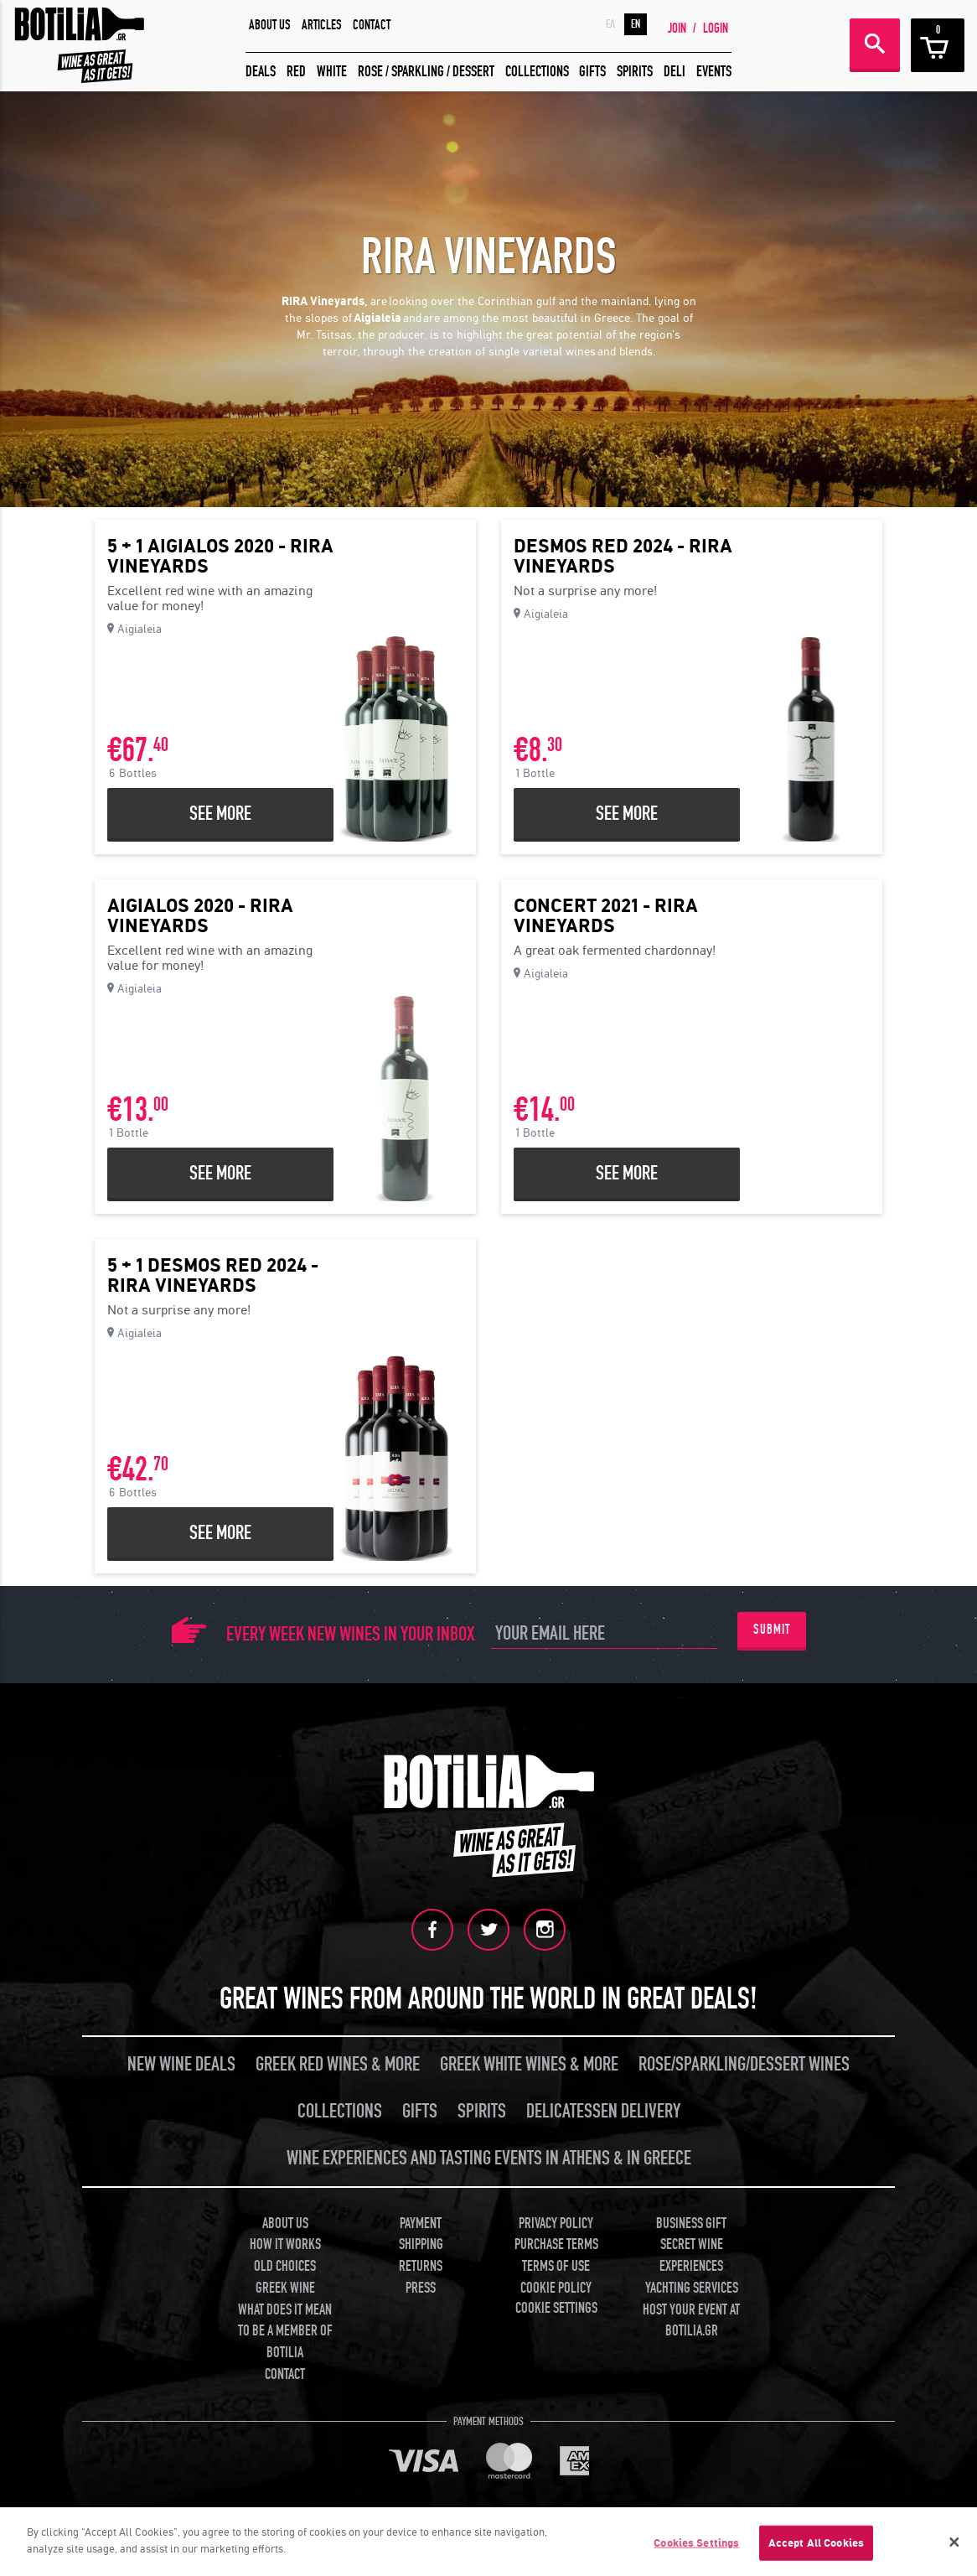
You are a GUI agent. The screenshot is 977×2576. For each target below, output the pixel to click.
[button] (488, 367)
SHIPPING (421, 2244)
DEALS (261, 71)
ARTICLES (322, 25)
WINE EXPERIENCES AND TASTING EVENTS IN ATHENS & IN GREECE (489, 2158)
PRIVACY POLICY (556, 2223)
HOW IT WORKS (285, 2244)
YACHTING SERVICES (691, 2288)
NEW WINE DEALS (181, 2064)
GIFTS (592, 71)
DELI (674, 71)
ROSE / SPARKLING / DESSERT (426, 71)
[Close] (954, 2547)
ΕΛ (610, 24)
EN (635, 24)
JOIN (677, 28)
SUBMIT (771, 1629)
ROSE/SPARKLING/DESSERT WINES (744, 2064)
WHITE (332, 71)
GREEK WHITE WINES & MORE (529, 2064)
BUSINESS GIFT (691, 2223)
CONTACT (371, 25)
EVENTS (713, 71)
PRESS (421, 2288)
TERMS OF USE (556, 2266)
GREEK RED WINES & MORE (338, 2064)
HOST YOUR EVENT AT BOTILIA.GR (691, 2320)
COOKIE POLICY (556, 2288)
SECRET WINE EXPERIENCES (691, 2255)
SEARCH (875, 43)
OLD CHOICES (285, 2266)
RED (296, 71)
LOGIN (715, 28)
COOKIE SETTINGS (556, 2308)
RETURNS (420, 2266)
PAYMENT (421, 2223)
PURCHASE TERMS (556, 2244)
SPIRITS (635, 71)
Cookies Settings (696, 2548)
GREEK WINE (285, 2288)
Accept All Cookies (816, 2548)
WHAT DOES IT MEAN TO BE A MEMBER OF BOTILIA (285, 2331)
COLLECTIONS (537, 71)
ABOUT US (270, 25)
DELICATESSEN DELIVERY (603, 2111)
